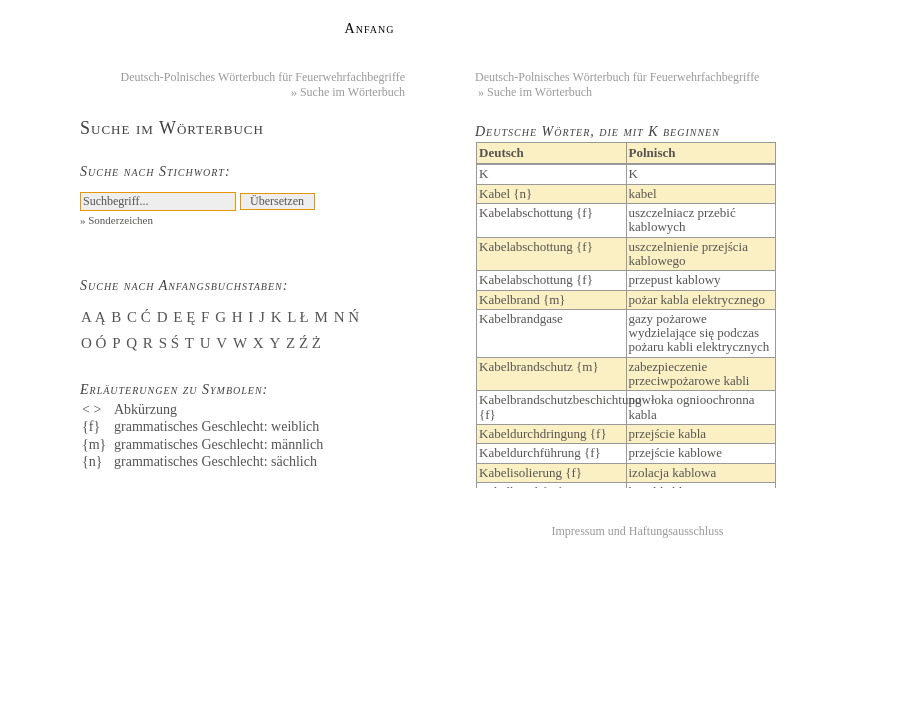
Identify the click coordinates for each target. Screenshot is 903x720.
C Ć (139, 317)
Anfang (370, 28)
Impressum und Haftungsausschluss (638, 531)
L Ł (298, 317)
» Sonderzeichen (116, 220)
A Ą (93, 317)
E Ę (184, 317)
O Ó (93, 343)
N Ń (346, 317)
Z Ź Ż (303, 343)
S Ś (169, 343)
